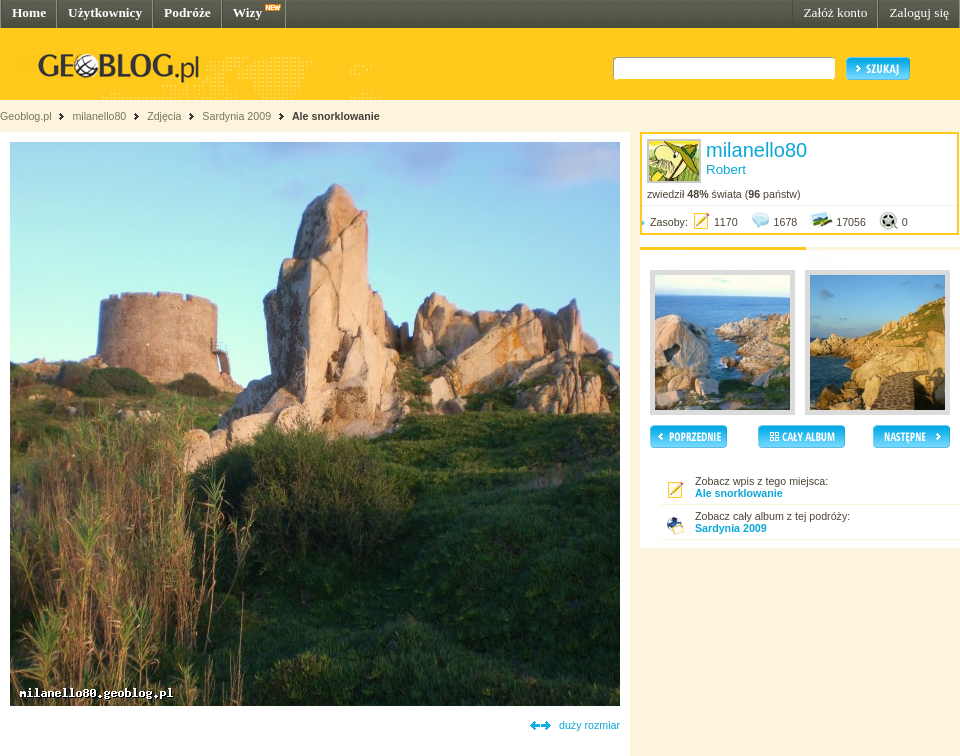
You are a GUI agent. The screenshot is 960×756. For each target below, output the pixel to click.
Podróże (187, 12)
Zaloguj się (919, 12)
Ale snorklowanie (336, 116)
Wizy (247, 12)
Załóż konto (835, 12)
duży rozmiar (589, 725)
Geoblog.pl (26, 116)
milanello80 (99, 116)
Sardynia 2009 (236, 116)
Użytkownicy (105, 12)
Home (29, 12)
